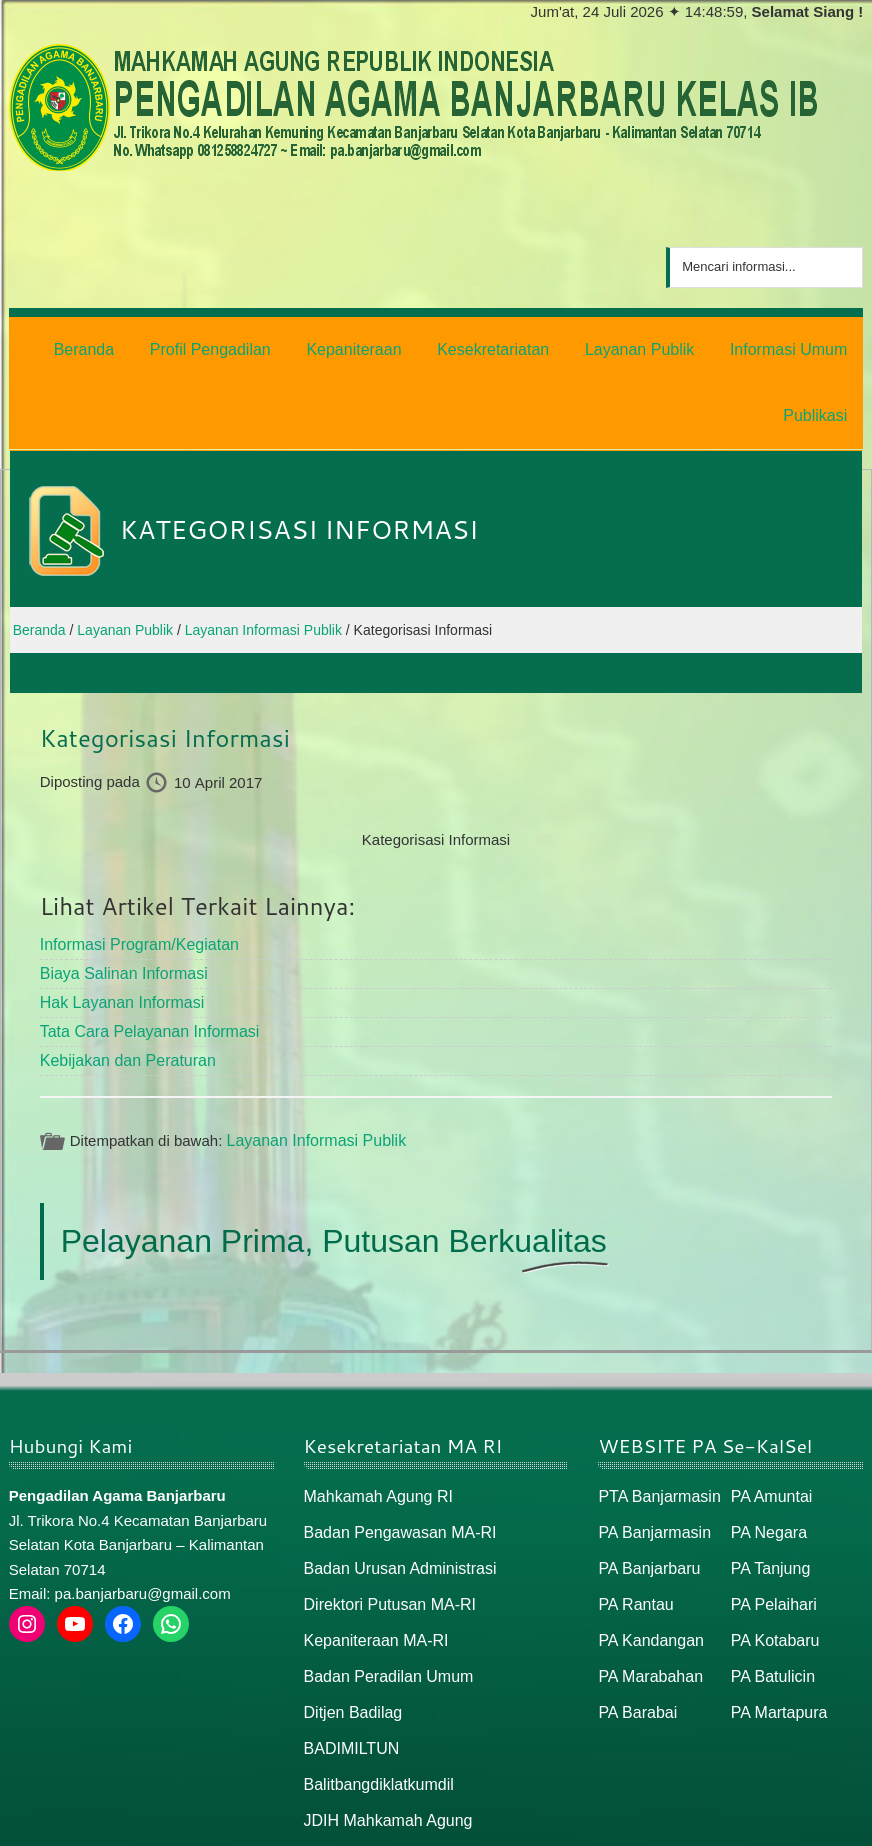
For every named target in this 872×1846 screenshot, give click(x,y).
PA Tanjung (768, 1485)
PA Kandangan (647, 1554)
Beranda (656, 1822)
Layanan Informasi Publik (310, 1061)
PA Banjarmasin (651, 1451)
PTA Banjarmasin (655, 1416)
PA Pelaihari (771, 1519)
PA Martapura (776, 1623)
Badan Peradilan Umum (383, 1588)
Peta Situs (732, 1822)
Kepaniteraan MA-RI (372, 1554)
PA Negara (766, 1451)
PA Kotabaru (772, 1554)
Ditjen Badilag (350, 1623)
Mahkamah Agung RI (374, 1416)
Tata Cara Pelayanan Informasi (143, 954)
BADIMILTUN (349, 1657)
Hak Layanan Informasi (117, 927)
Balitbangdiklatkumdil (374, 1691)
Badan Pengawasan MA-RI (394, 1451)
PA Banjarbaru (646, 1485)
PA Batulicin (770, 1588)
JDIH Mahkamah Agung (383, 1726)
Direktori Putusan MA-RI (385, 1519)
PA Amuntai (769, 1416)
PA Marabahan (647, 1588)
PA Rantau (633, 1519)
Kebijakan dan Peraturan (122, 982)
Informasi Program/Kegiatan (133, 872)
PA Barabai (635, 1623)
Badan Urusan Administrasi (394, 1485)
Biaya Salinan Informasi (119, 899)
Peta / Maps (817, 1822)
